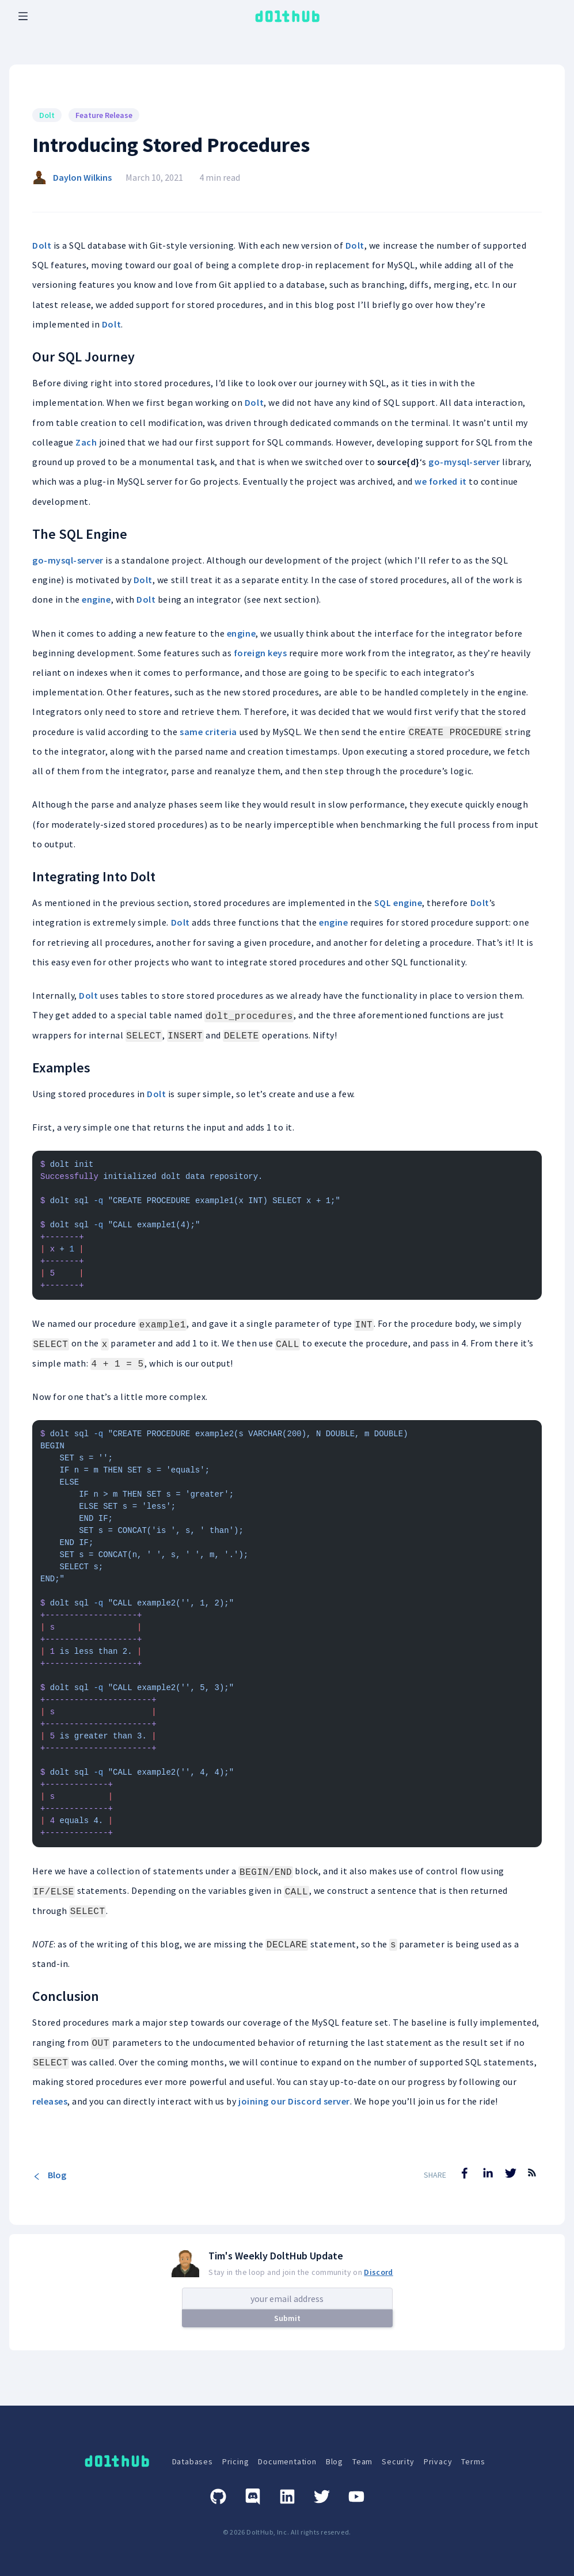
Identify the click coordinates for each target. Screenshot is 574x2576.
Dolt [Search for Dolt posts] (47, 115)
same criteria (208, 731)
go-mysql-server (464, 461)
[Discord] (252, 2497)
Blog (49, 2175)
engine (96, 599)
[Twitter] (322, 2497)
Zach (86, 442)
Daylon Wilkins (82, 177)
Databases (192, 2461)
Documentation (287, 2461)
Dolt (41, 245)
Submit (287, 2318)
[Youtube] (356, 2497)
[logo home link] (287, 16)
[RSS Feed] (532, 2181)
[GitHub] (218, 2497)
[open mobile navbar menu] (23, 16)
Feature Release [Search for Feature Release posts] (103, 115)
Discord (378, 2272)
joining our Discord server (294, 2101)
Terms (473, 2461)
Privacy (438, 2461)
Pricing (235, 2461)
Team (362, 2461)
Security (398, 2461)
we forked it (440, 481)
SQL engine (398, 902)
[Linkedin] (287, 2497)
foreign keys (260, 653)
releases (49, 2101)
